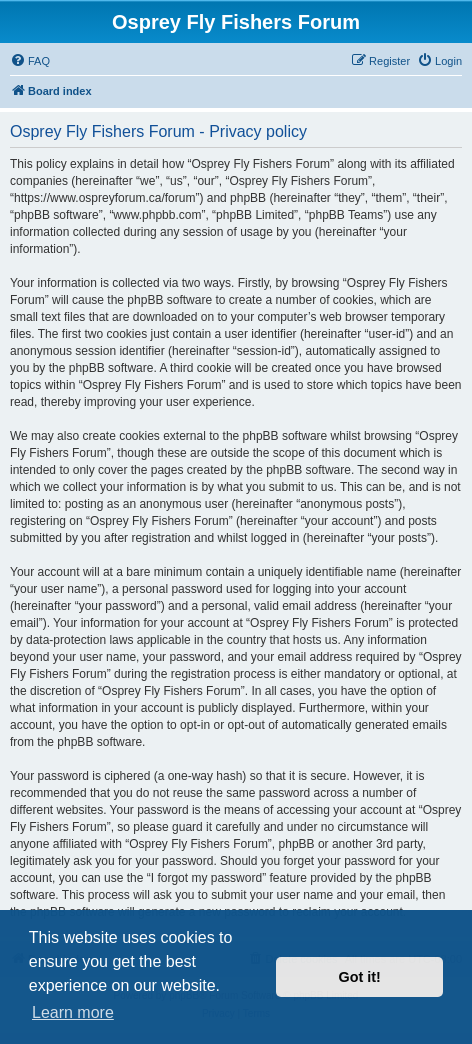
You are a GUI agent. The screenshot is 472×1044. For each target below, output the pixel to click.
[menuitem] (30, 61)
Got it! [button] (360, 977)
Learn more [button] (73, 1012)
